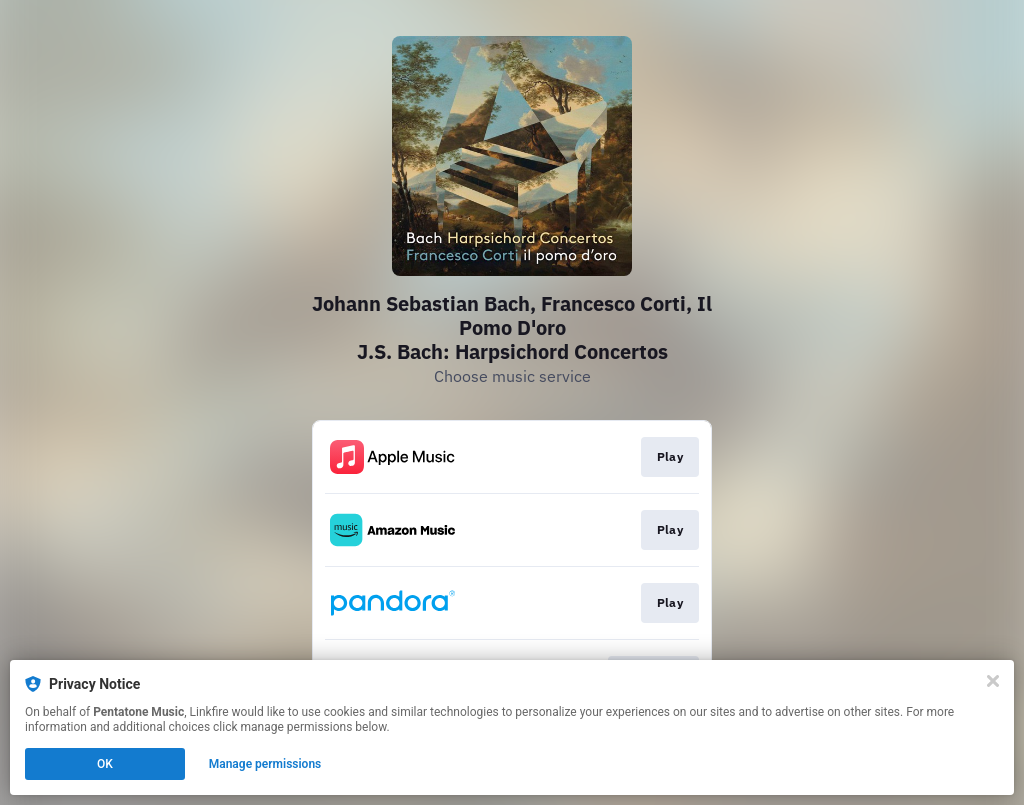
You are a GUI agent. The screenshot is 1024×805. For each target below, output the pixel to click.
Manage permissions (265, 764)
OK (105, 764)
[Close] (993, 681)
